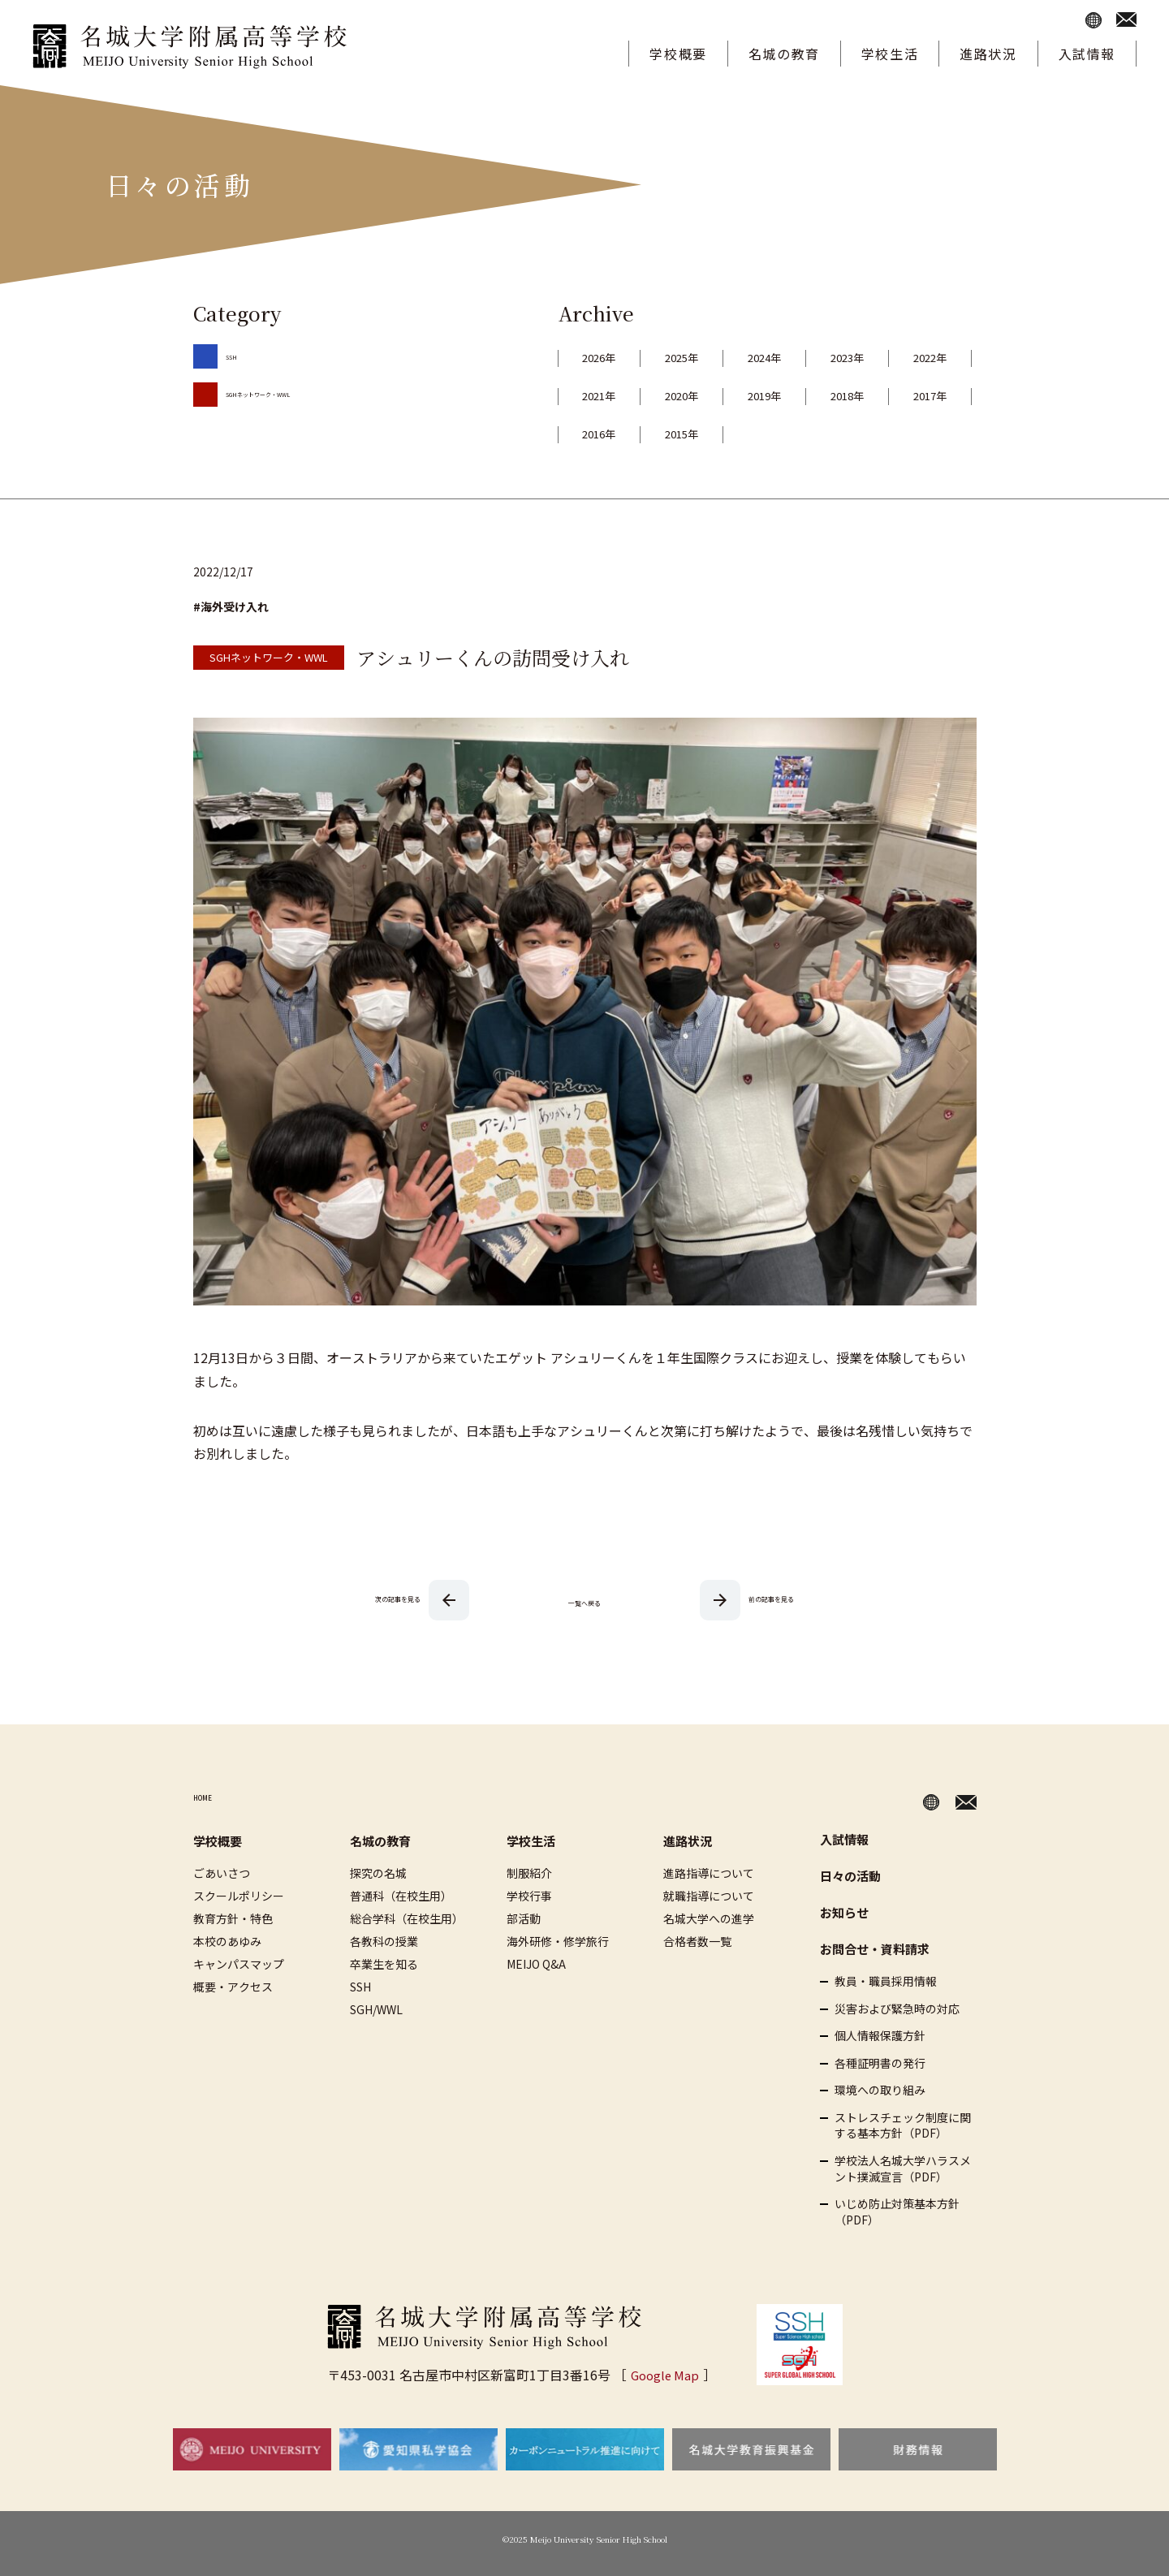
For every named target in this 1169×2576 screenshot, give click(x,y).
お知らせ (844, 1912)
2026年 (609, 357)
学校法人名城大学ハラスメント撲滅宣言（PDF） (903, 2169)
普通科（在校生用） (401, 1896)
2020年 (816, 395)
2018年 (609, 433)
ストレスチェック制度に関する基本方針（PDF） (903, 2126)
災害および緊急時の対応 (897, 2009)
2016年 (816, 433)
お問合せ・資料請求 (875, 1948)
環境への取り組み (880, 2090)
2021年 (712, 395)
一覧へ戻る (584, 1600)
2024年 (816, 357)
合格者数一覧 (697, 1941)
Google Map (664, 2374)
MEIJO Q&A (536, 1964)
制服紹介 (529, 1873)
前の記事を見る (771, 1597)
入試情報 (1087, 53)
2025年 (712, 357)
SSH (236, 355)
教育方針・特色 (233, 1918)
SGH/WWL (376, 2009)
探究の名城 (378, 1873)
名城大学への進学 (708, 1918)
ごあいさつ (221, 1873)
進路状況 (988, 53)
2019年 (919, 395)
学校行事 (529, 1896)
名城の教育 (784, 53)
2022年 (609, 395)
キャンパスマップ (238, 1964)
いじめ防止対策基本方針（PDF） (897, 2212)
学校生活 (889, 53)
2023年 (919, 357)
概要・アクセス (233, 1986)
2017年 (712, 433)
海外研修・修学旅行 (558, 1941)
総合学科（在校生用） (407, 1918)
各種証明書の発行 (880, 2063)
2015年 (919, 433)
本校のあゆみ (227, 1941)
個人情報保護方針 (880, 2035)
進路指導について (708, 1873)
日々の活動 (850, 1875)
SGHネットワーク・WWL (290, 392)
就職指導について (708, 1896)
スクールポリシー (238, 1896)
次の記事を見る (397, 1597)
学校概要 (677, 53)
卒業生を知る (384, 1964)
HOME (212, 1798)
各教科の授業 (384, 1941)
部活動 (524, 1918)
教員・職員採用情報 (886, 1981)
